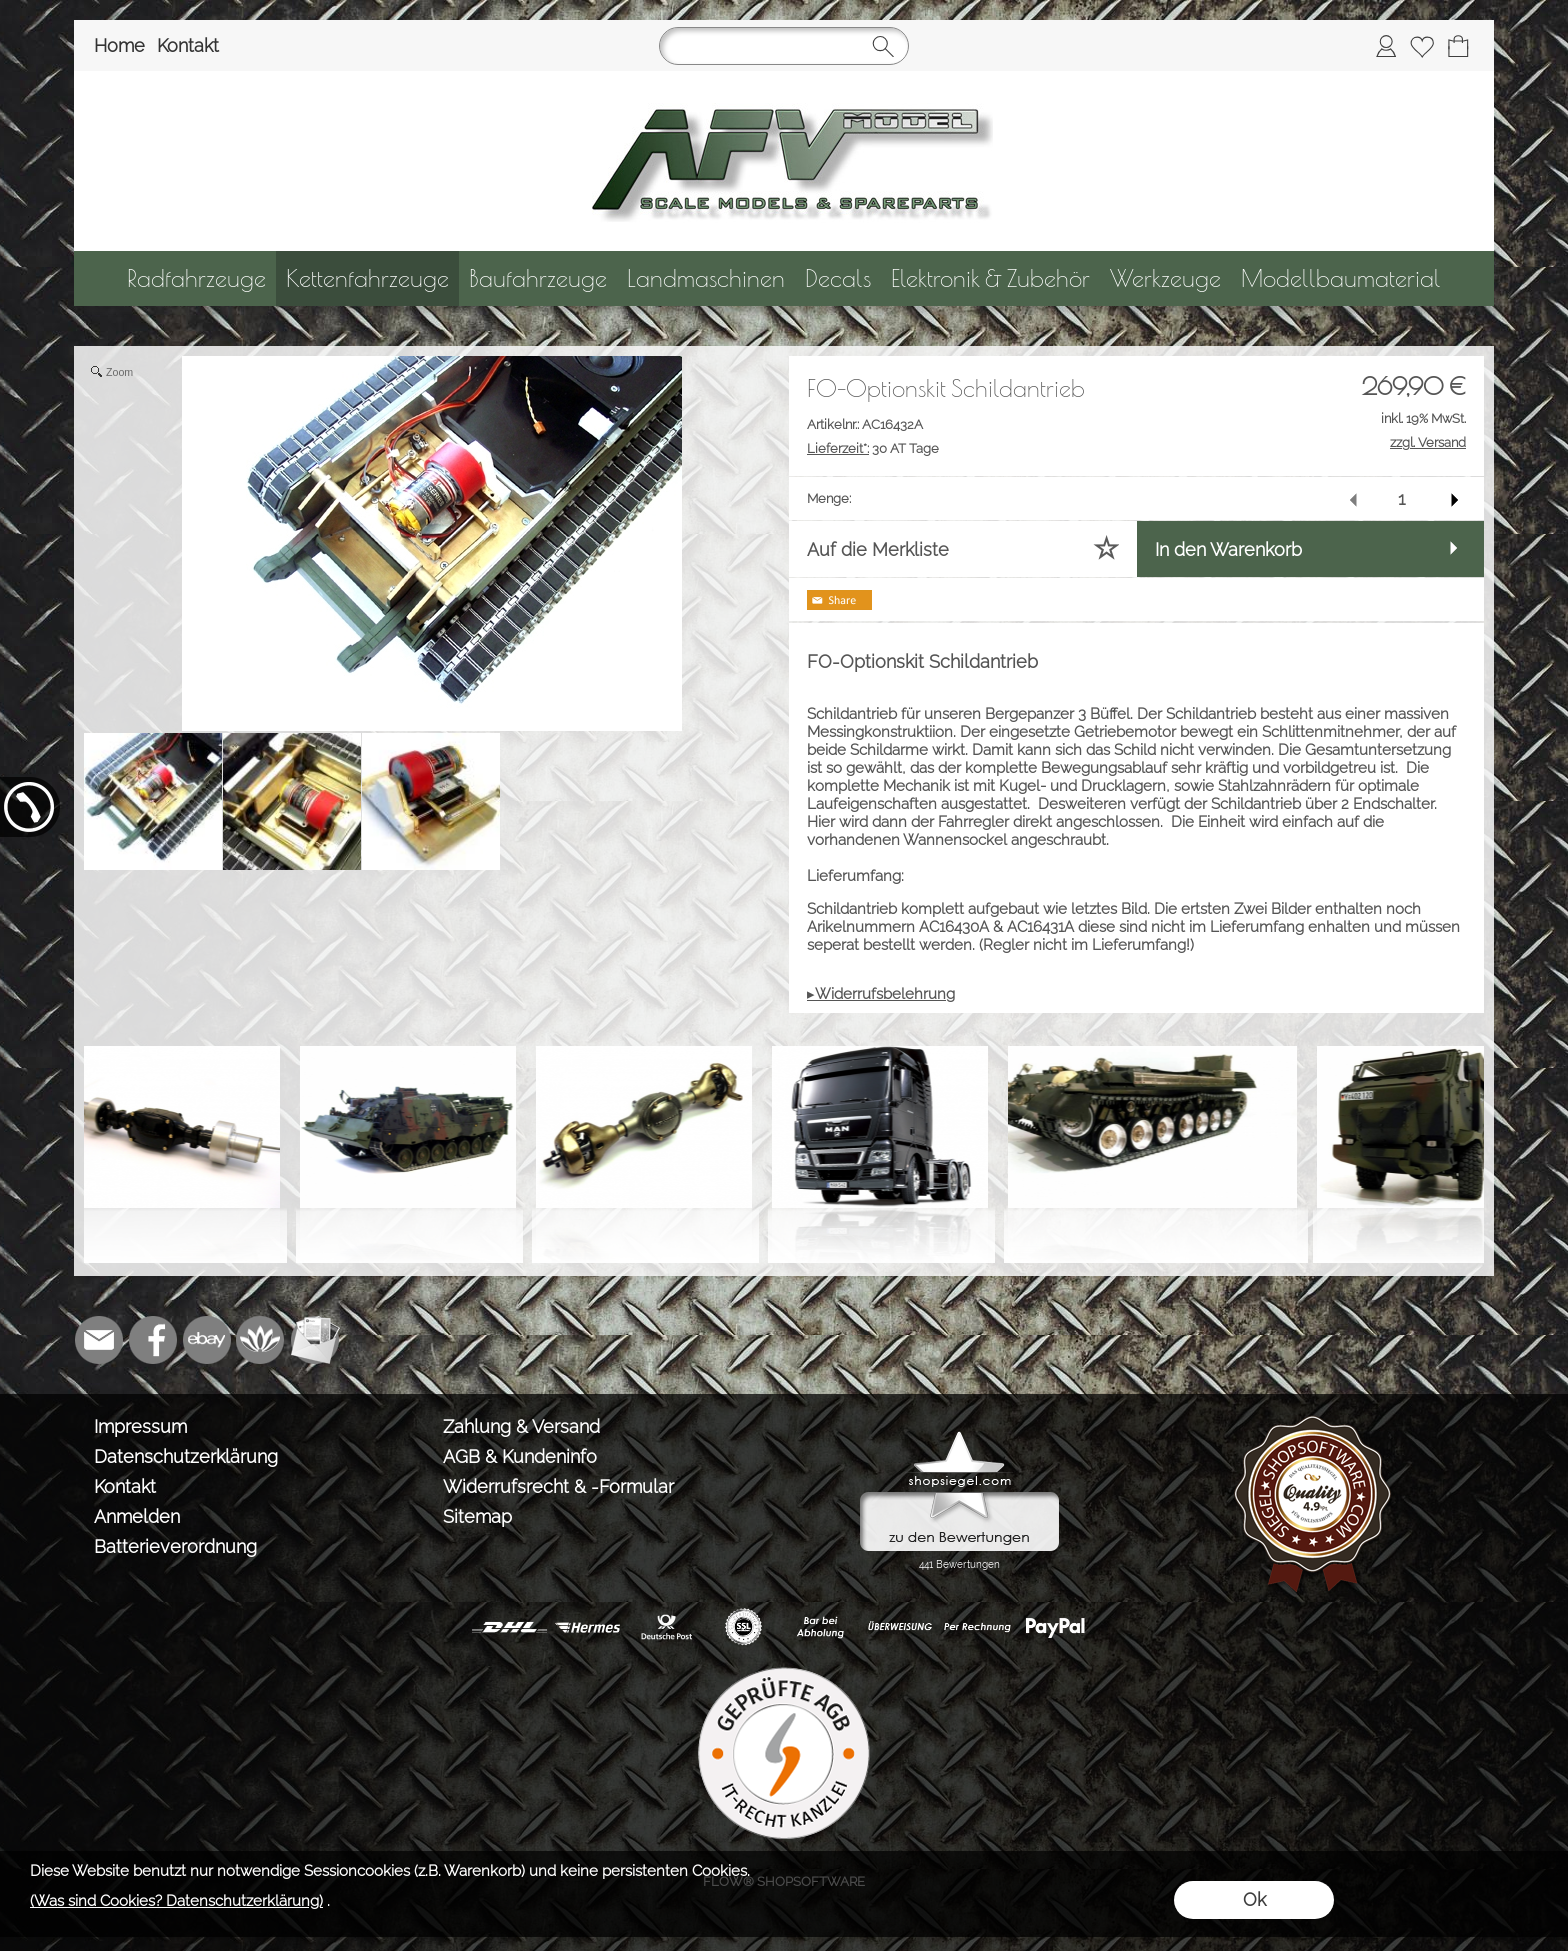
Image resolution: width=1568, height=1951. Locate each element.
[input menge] (1401, 498)
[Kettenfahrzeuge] (367, 278)
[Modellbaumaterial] (1341, 278)
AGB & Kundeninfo (520, 1456)
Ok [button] (1254, 1899)
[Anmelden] (1386, 46)
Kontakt (188, 45)
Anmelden (137, 1516)
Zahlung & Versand (521, 1426)
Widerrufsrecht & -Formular (558, 1486)
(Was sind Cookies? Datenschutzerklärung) (176, 1901)
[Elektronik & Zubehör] (990, 278)
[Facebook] (153, 1340)
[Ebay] (207, 1340)
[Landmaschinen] (706, 278)
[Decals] (838, 278)
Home (119, 45)
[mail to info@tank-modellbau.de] (99, 1340)
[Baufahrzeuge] (538, 278)
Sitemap (477, 1516)
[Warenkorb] (1458, 46)
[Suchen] (784, 46)
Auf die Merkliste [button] (878, 549)
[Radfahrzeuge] (196, 278)
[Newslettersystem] (315, 1340)
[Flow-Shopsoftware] (261, 1340)
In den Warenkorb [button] (1228, 549)
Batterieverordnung (175, 1546)
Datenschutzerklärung (186, 1456)
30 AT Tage (873, 448)
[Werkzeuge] (1165, 278)
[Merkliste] (1422, 46)
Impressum (140, 1426)
